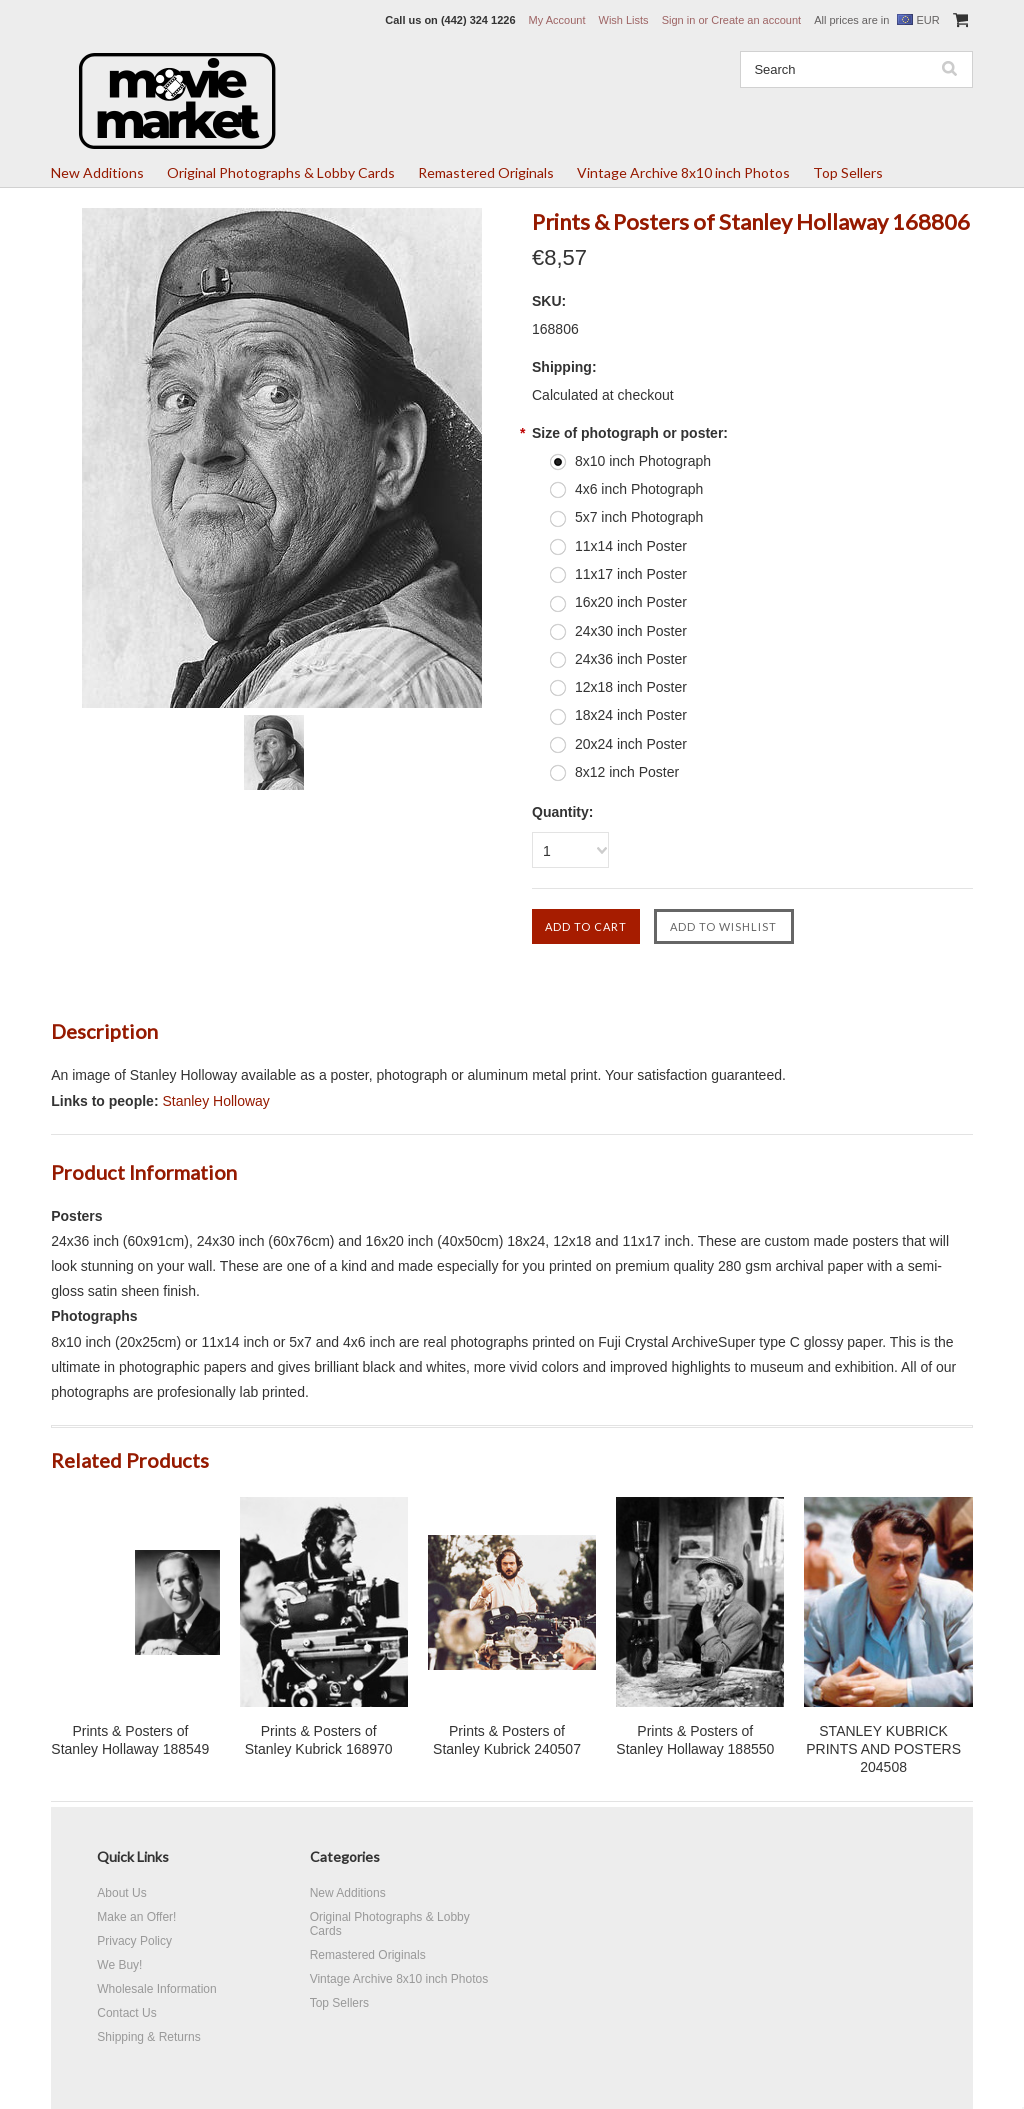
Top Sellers (848, 172)
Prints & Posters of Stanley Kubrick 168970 (319, 1740)
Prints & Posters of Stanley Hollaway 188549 (130, 1740)
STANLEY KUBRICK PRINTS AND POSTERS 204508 (883, 1749)
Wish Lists (624, 20)
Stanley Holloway (215, 1101)
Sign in (679, 20)
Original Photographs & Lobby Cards (281, 172)
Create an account (756, 20)
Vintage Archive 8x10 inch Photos (683, 172)
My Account (557, 20)
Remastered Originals (486, 172)
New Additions (97, 172)
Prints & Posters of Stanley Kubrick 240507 (507, 1740)
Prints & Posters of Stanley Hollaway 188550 (695, 1740)
